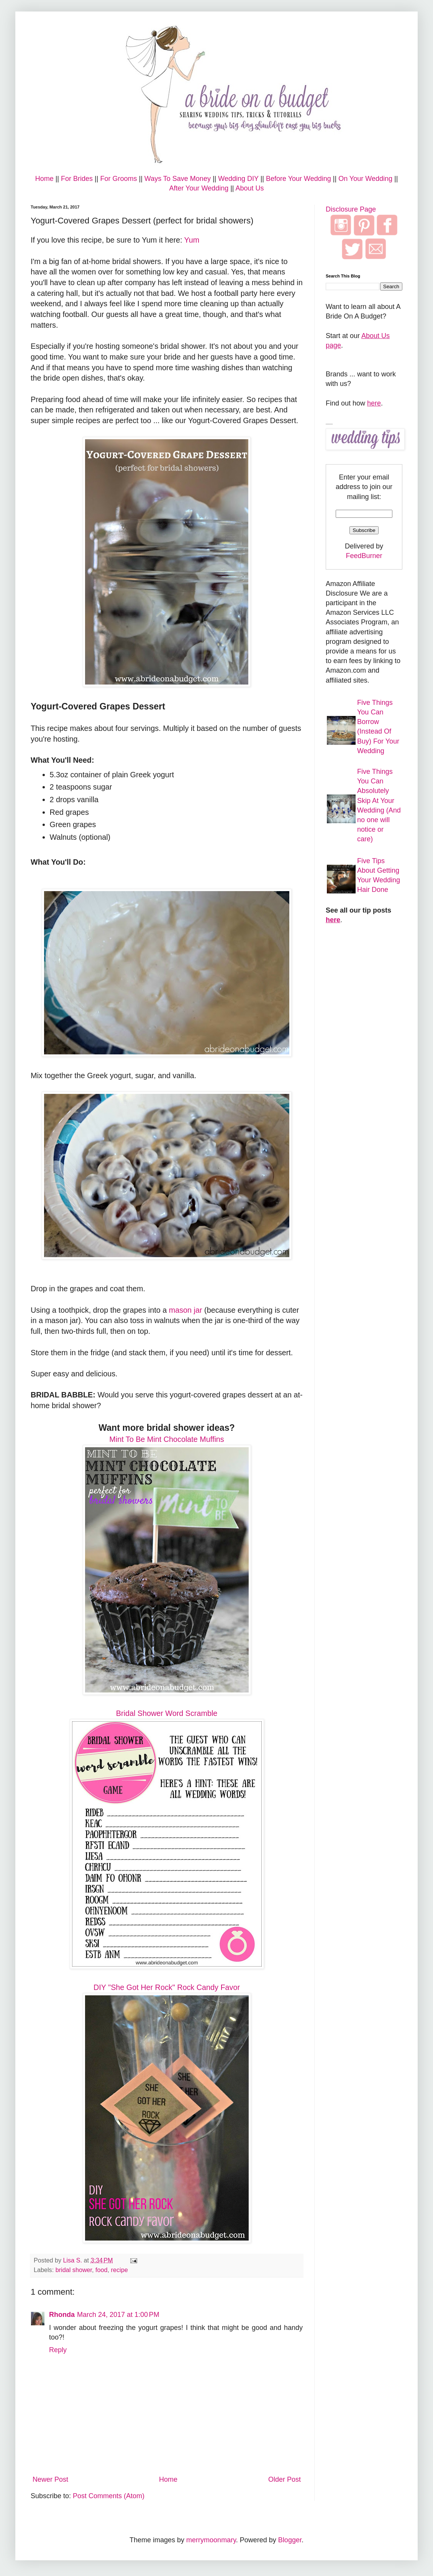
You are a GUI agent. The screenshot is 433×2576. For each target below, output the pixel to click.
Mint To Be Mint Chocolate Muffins (166, 1439)
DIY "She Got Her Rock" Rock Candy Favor (166, 1987)
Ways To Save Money (177, 178)
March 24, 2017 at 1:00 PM (118, 2314)
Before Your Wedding (298, 178)
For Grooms (118, 178)
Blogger (290, 2540)
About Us (250, 188)
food (101, 2269)
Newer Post (50, 2479)
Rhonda (62, 2314)
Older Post (284, 2479)
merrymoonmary (211, 2540)
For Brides (77, 178)
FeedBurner (364, 556)
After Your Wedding (198, 188)
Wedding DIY (238, 178)
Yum (192, 240)
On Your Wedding (365, 178)
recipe (119, 2269)
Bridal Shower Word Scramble (167, 1713)
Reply (58, 2350)
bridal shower (74, 2269)
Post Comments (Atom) (108, 2496)
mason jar (185, 1310)
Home (44, 178)
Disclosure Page (351, 209)
